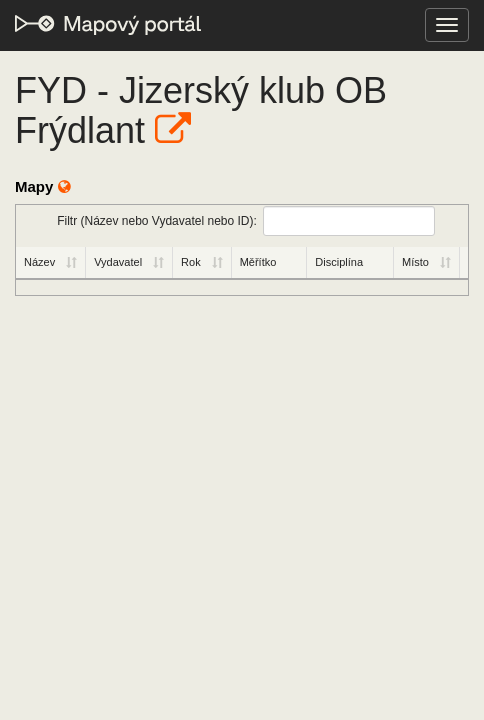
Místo (415, 262)
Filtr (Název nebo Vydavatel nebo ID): (246, 221)
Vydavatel (118, 262)
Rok (191, 262)
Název (39, 262)
